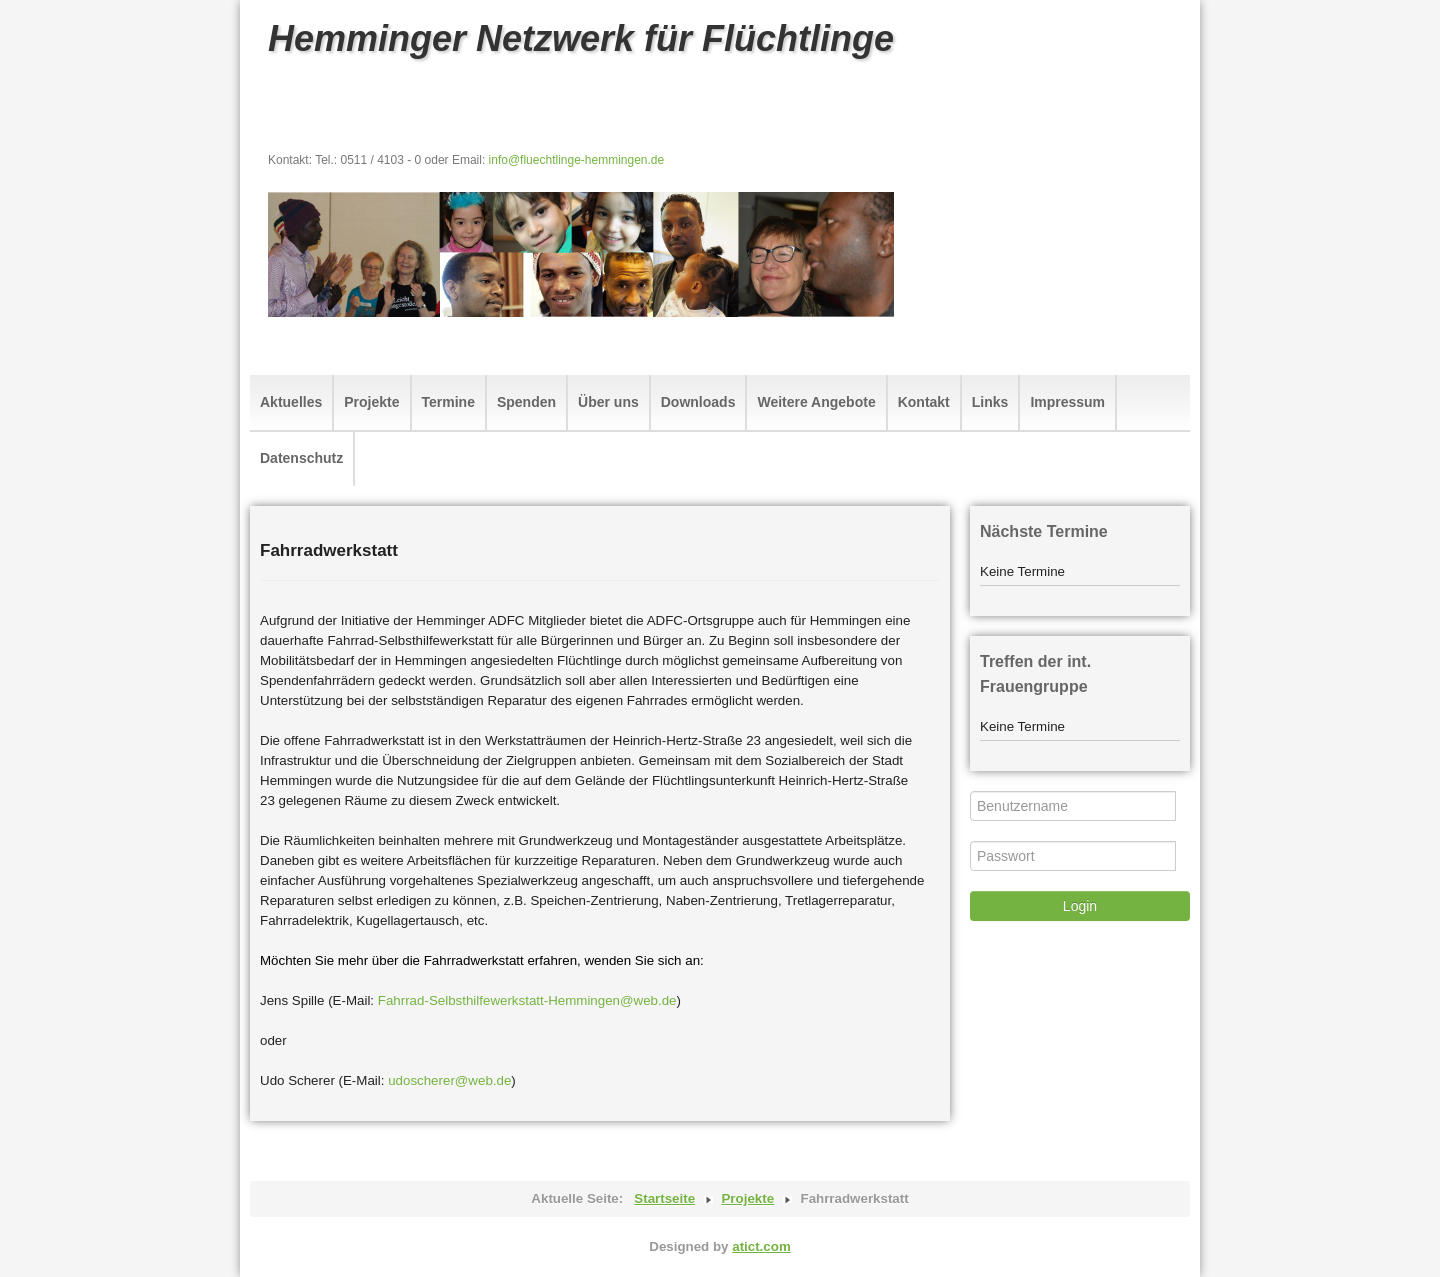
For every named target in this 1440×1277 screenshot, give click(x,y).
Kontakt (924, 402)
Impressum (1067, 402)
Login (1080, 906)
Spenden (526, 402)
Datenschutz (301, 458)
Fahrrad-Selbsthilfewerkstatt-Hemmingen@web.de (527, 1000)
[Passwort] (1073, 856)
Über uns (608, 402)
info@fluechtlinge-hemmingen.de (577, 160)
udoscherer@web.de (449, 1080)
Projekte (371, 402)
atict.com (761, 1246)
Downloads (698, 402)
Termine (448, 402)
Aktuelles (291, 402)
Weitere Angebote (816, 402)
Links (990, 402)
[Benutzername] (1073, 806)
